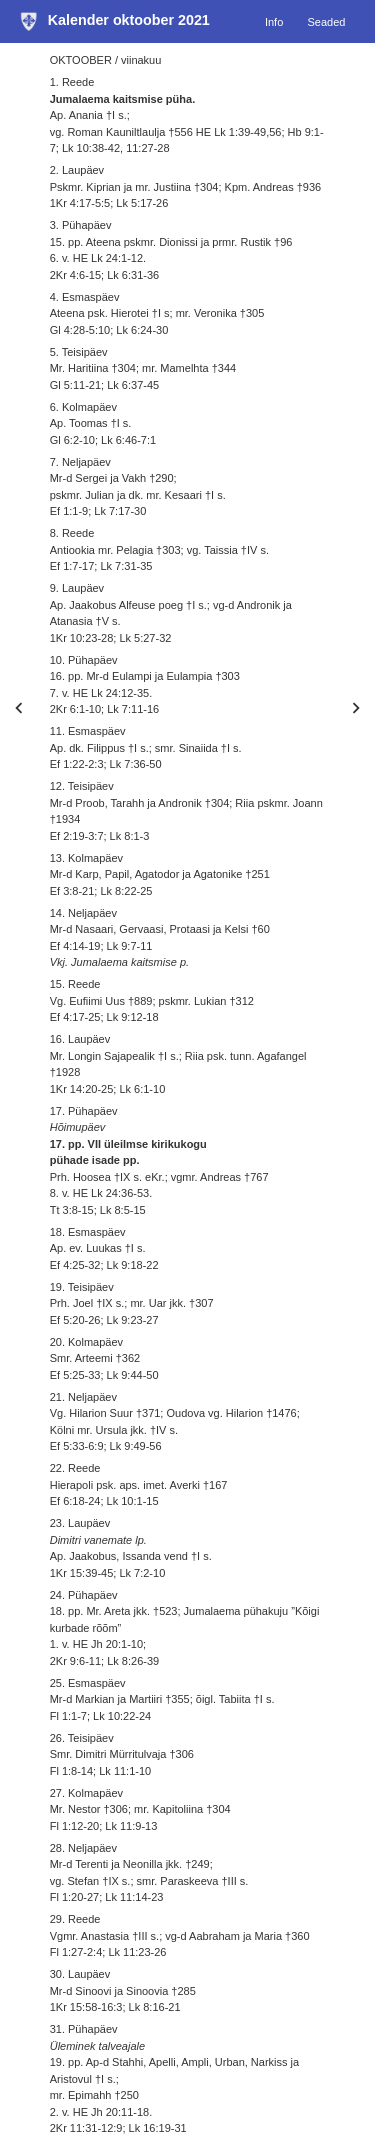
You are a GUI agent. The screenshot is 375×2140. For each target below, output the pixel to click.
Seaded (326, 21)
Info (274, 21)
